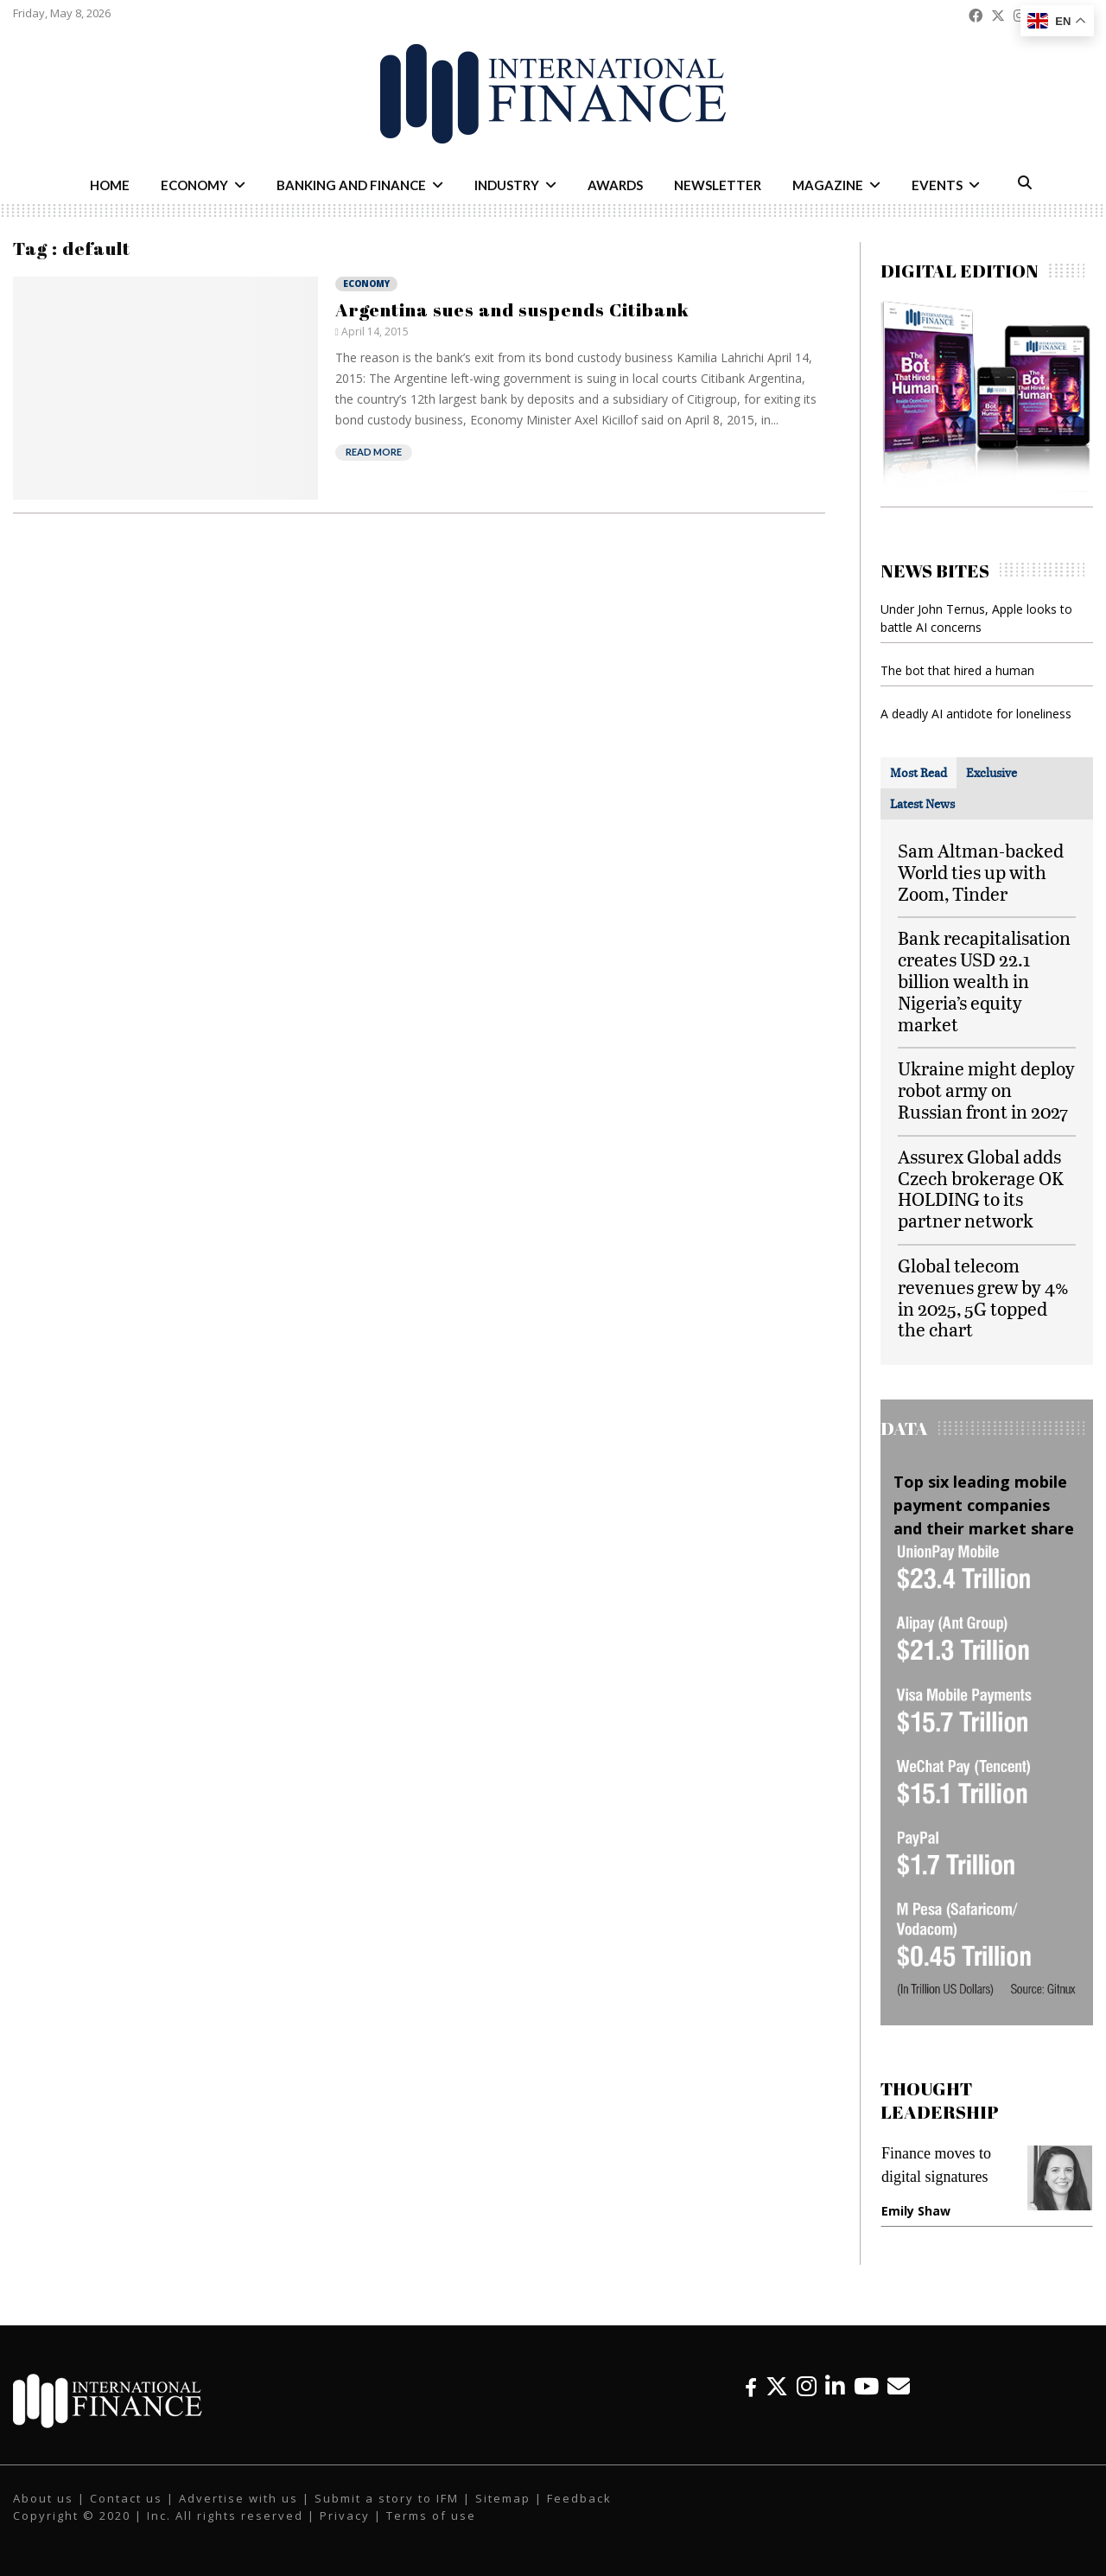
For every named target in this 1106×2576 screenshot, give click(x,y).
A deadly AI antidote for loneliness (975, 713)
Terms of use (431, 2515)
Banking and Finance (351, 185)
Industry (506, 185)
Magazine (827, 185)
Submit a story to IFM (387, 2498)
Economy (194, 185)
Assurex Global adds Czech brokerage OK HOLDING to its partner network (981, 1188)
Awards (615, 185)
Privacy (345, 2515)
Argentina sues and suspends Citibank (512, 309)
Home (110, 185)
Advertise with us (238, 2498)
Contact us (126, 2498)
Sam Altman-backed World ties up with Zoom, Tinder (981, 872)
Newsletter (717, 185)
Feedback (579, 2498)
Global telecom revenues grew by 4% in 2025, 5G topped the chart (983, 1297)
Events (937, 185)
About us (43, 2498)
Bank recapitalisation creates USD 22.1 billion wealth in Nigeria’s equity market (984, 980)
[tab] (918, 772)
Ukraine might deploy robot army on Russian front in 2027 (986, 1089)
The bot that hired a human (957, 670)
